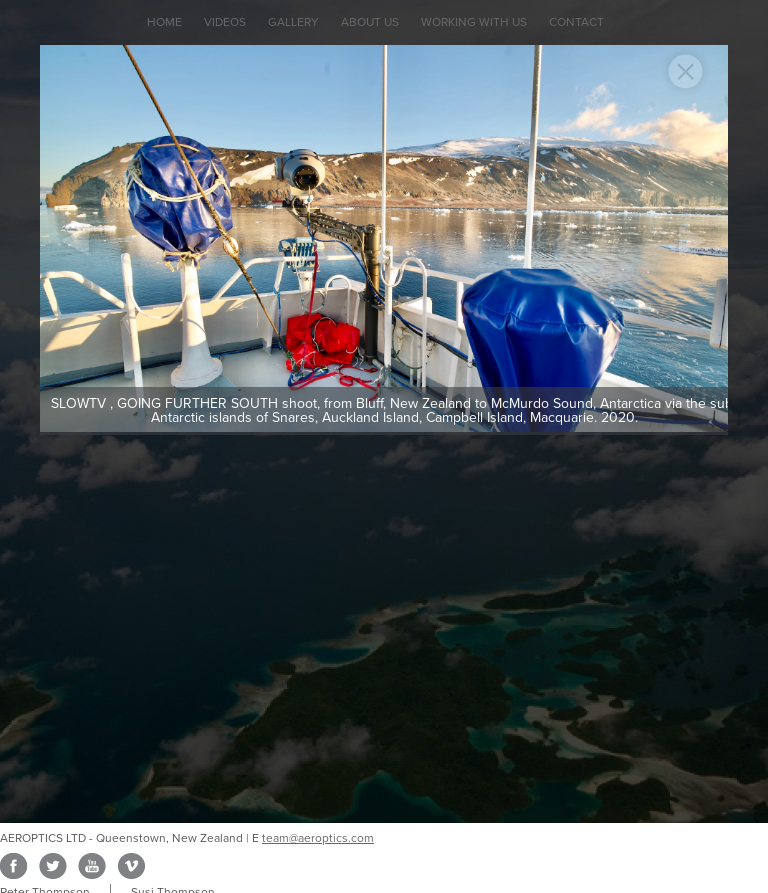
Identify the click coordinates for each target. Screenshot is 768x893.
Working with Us (474, 22)
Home (164, 22)
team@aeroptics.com (318, 838)
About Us (370, 22)
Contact (576, 22)
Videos (225, 22)
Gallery (293, 22)
